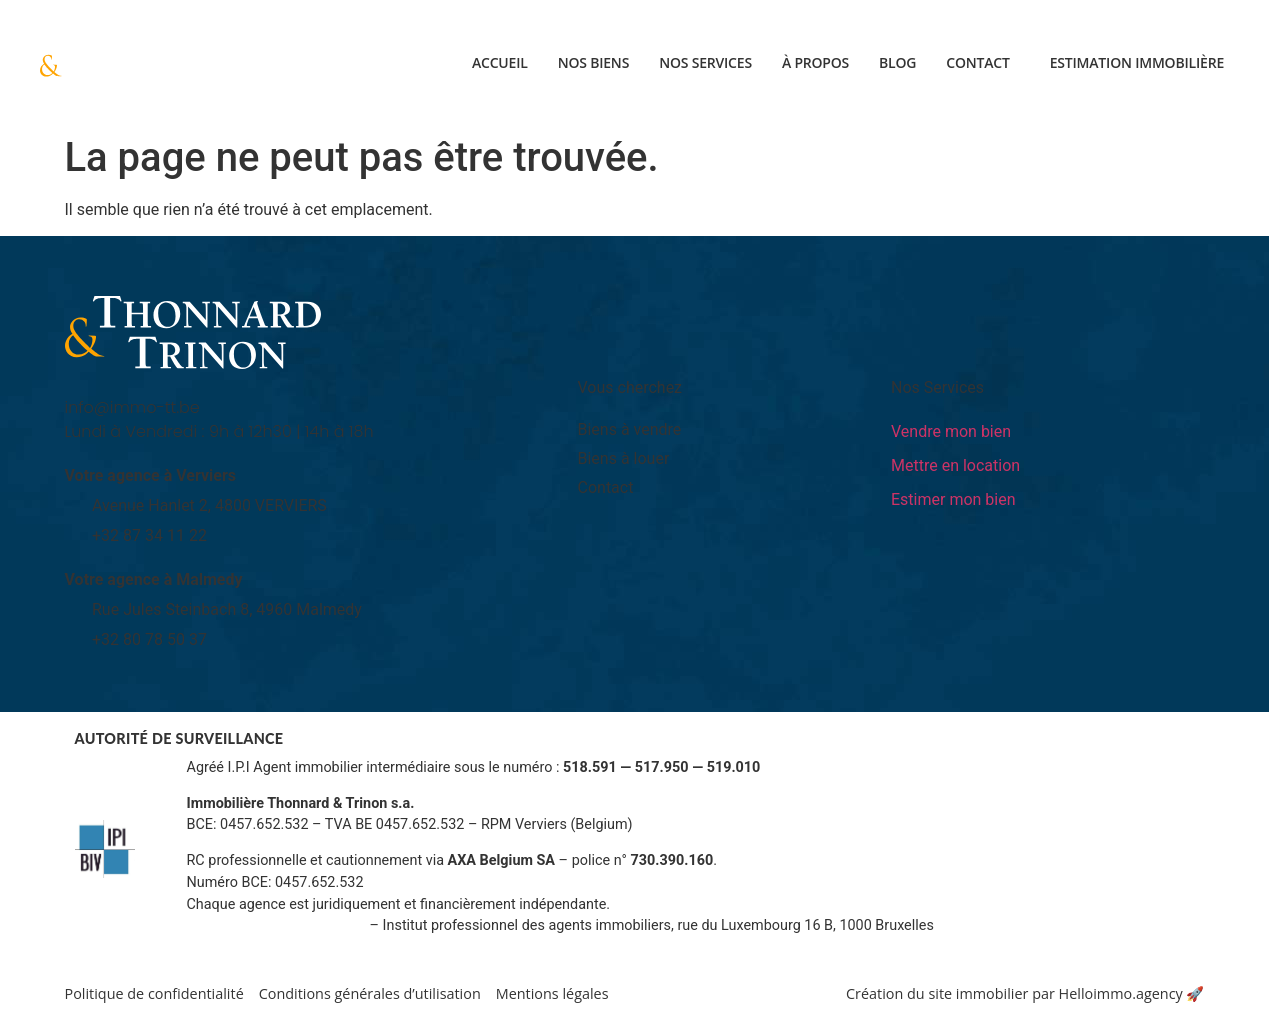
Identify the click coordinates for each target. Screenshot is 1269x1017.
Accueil (500, 62)
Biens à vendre (630, 429)
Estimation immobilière (1137, 62)
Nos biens (594, 62)
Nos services (705, 62)
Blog (897, 62)
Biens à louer (624, 458)
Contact (977, 62)
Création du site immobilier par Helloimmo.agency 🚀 (1025, 993)
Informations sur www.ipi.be (277, 925)
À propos (815, 62)
